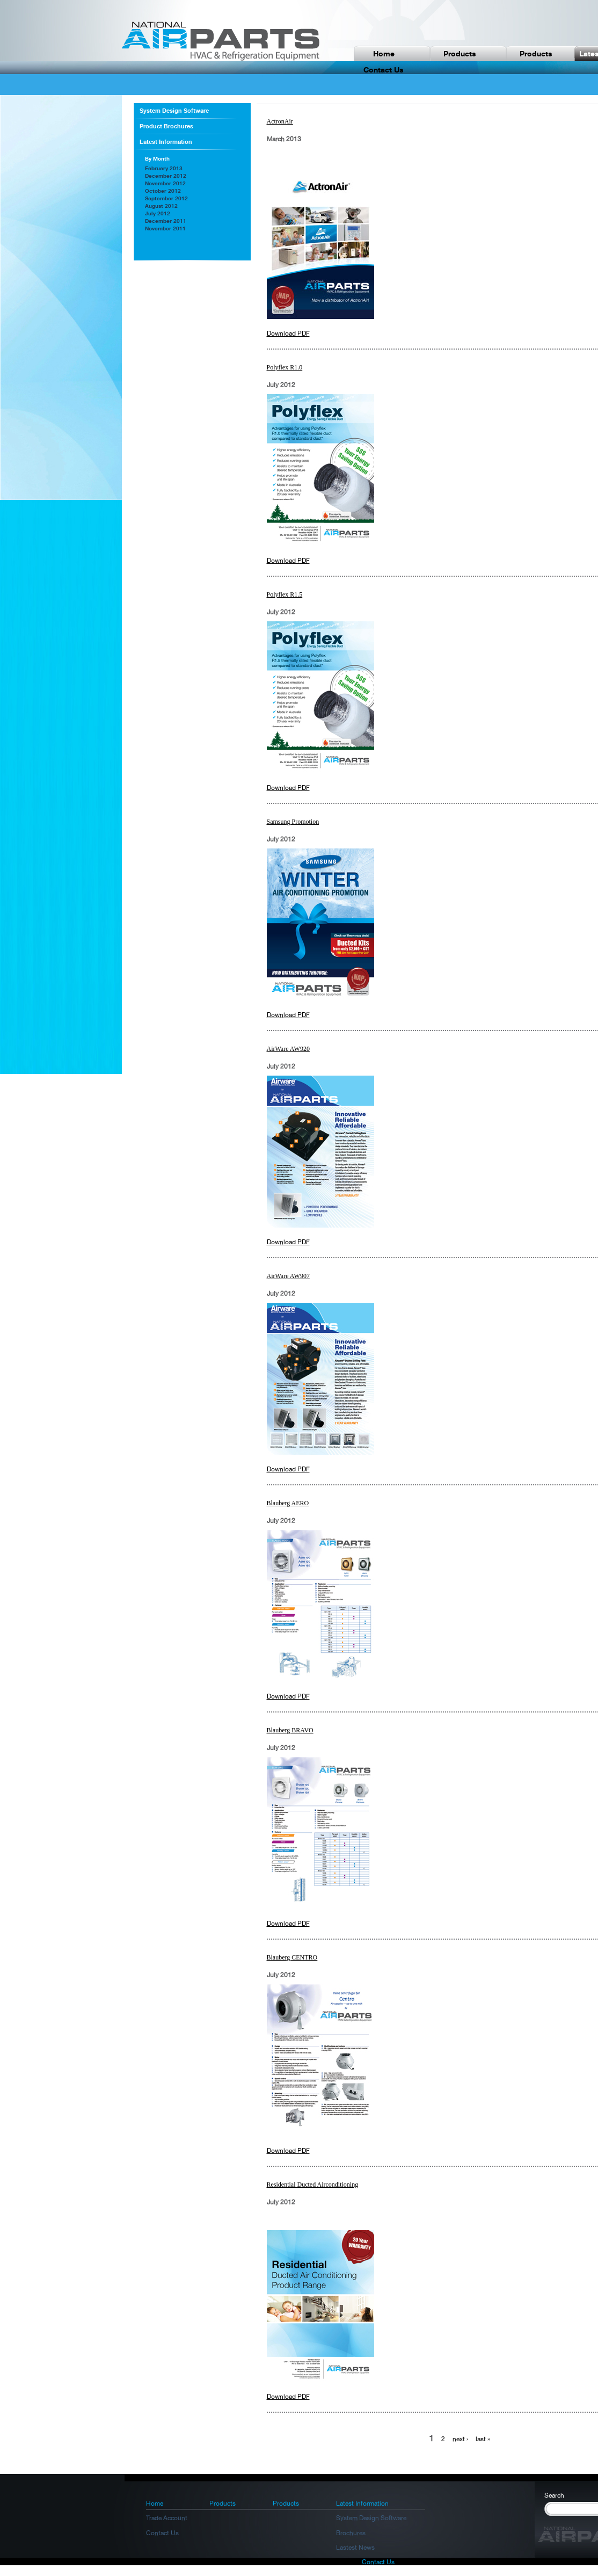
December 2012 (165, 175)
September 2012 (166, 198)
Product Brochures (166, 126)
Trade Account (166, 2518)
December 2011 (165, 220)
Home (384, 53)
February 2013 (164, 168)
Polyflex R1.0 (285, 367)
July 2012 (157, 213)
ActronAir (280, 121)
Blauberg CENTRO (292, 1957)
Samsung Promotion (293, 821)
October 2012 (163, 190)
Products (459, 53)
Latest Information (166, 142)
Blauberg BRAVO (290, 1730)
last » (483, 2439)
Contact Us (162, 2533)
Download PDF (288, 333)
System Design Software (174, 110)
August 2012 (161, 205)
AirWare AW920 (288, 1049)
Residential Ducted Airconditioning (313, 2184)
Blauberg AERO (288, 1503)
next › (460, 2439)
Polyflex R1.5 (285, 594)
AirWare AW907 (288, 1276)
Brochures (351, 2533)
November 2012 (165, 183)
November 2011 (165, 228)
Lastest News (355, 2547)
